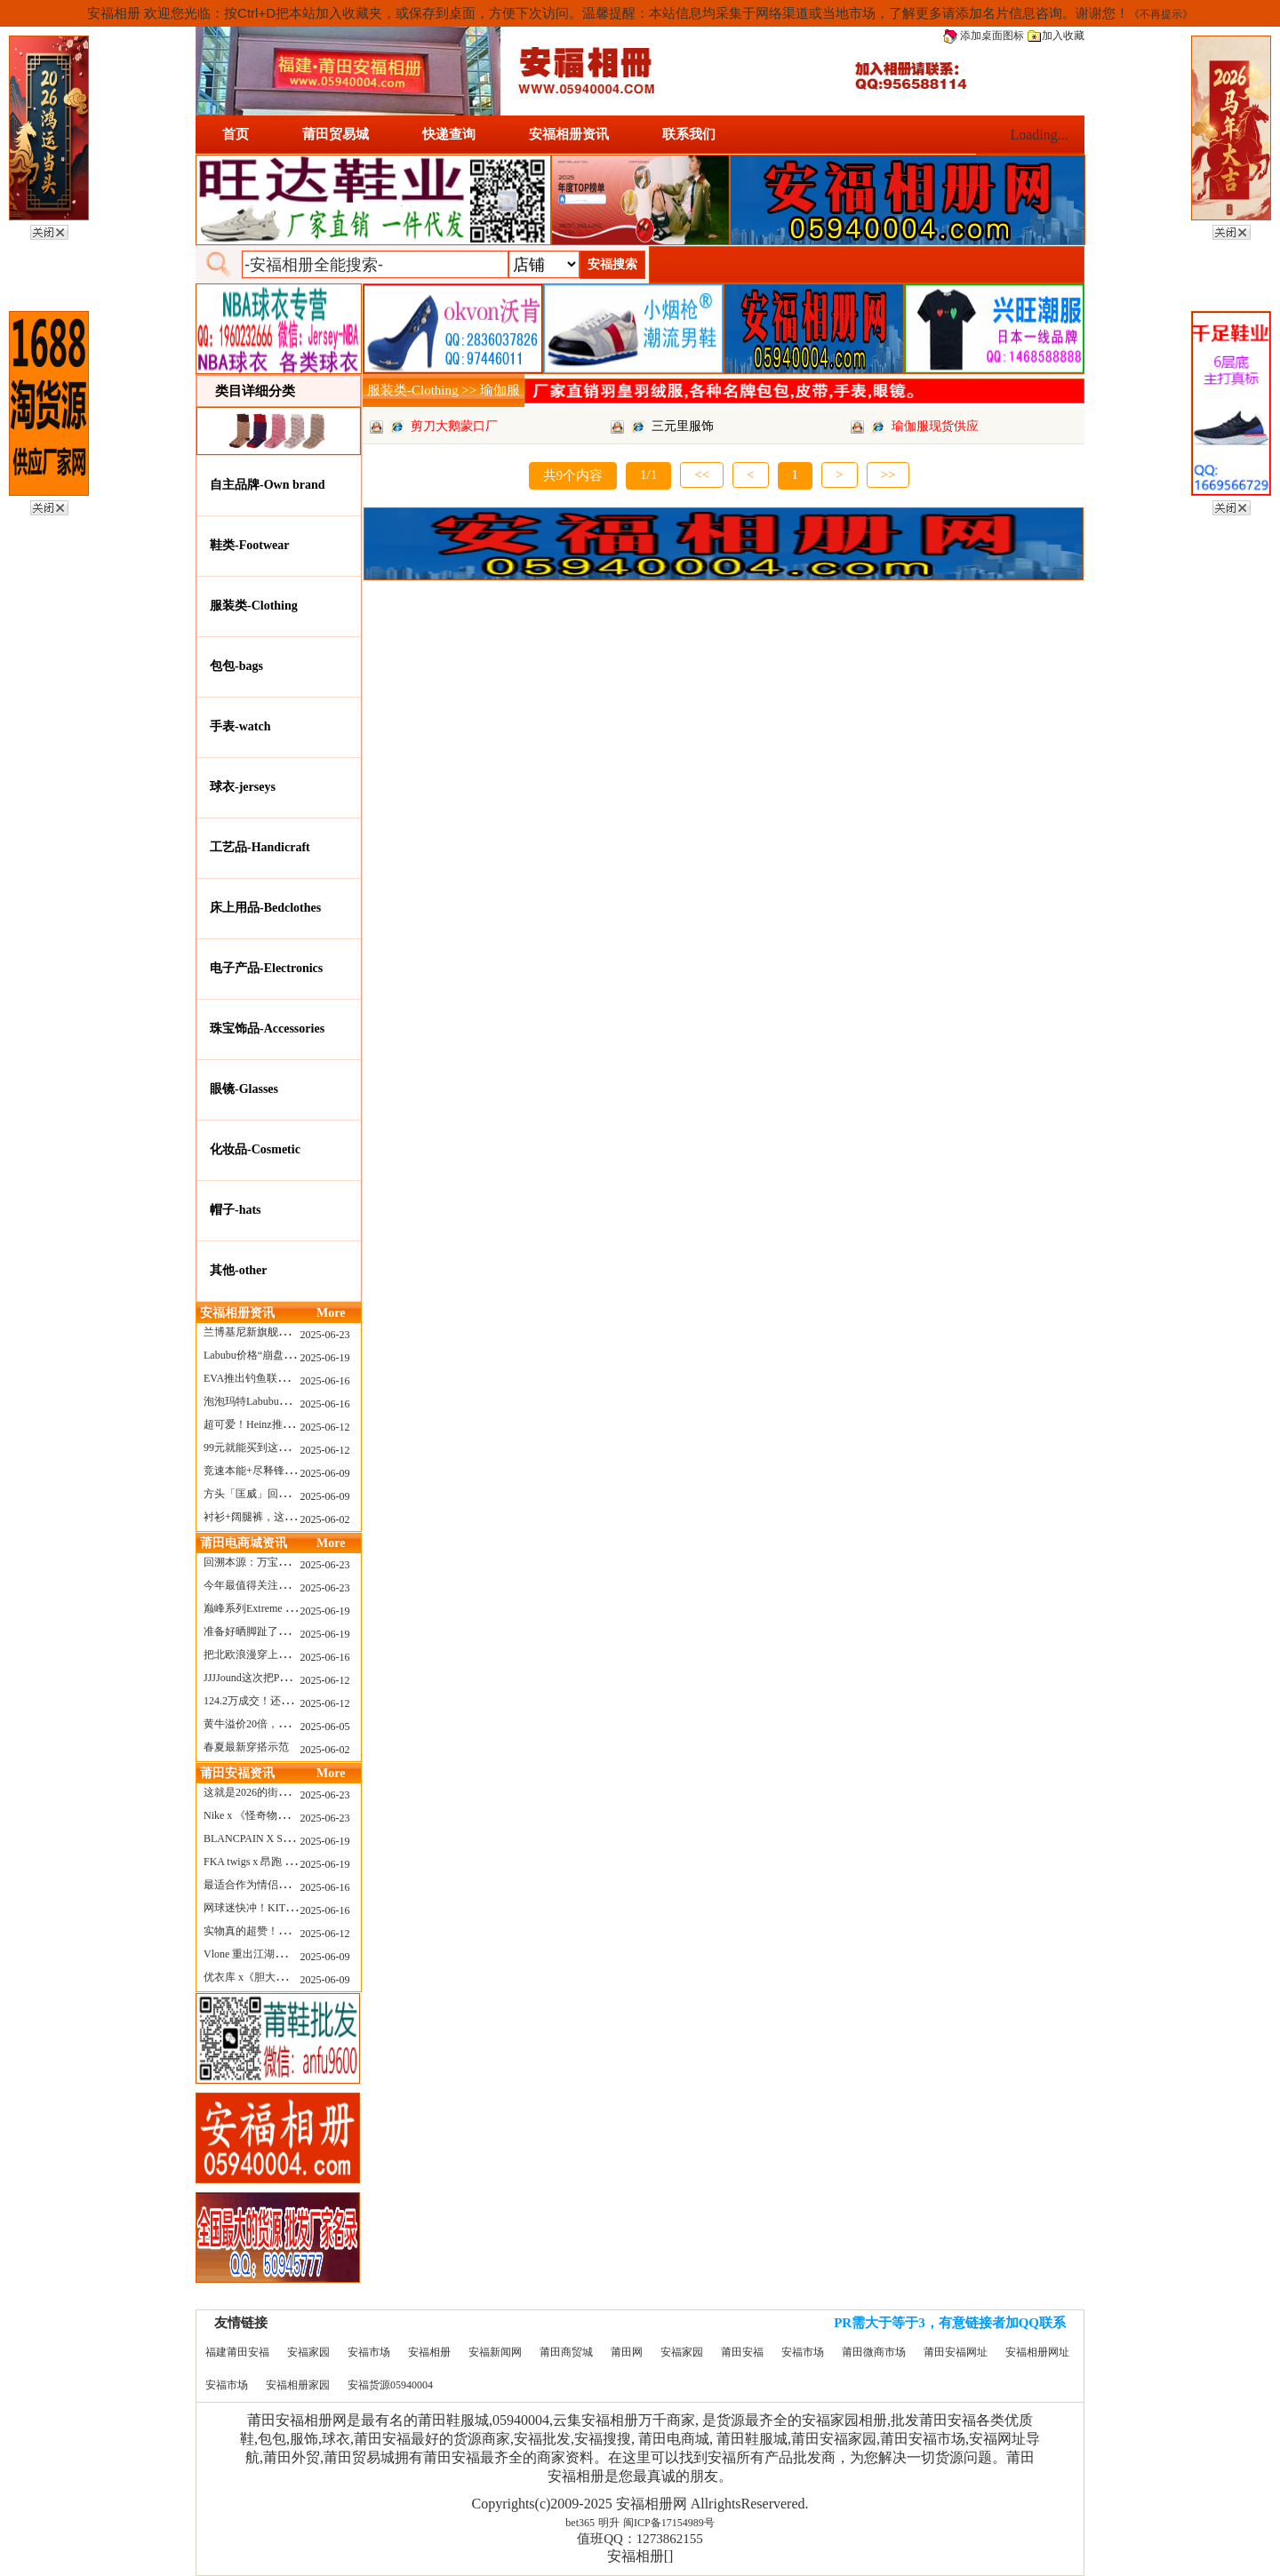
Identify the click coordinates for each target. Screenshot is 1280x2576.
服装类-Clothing (254, 605)
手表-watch (240, 726)
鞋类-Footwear (249, 545)
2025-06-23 (325, 1334)
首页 (235, 134)
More (330, 1313)
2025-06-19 (325, 1358)
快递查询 (449, 134)
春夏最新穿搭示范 (246, 1747)
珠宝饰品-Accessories (267, 1028)
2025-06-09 (325, 1473)
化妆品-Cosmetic (255, 1149)
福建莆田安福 (237, 2352)
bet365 (580, 2522)
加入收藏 (1056, 35)
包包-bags (236, 666)
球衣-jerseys (243, 787)
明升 (609, 2522)
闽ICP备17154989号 (669, 2522)
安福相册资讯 (569, 134)
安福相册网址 (1037, 2352)
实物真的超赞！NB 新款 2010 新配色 (290, 1931)
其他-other (239, 1270)
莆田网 (627, 2352)
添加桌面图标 (983, 35)
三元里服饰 (683, 426)
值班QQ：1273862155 (640, 2539)
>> (888, 474)
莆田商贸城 (566, 2352)
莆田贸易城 (335, 134)
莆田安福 (742, 2352)
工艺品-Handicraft (260, 847)
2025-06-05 (325, 1726)
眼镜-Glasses (244, 1089)
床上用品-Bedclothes (265, 907)
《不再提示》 (1161, 14)
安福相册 (429, 2352)
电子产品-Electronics (266, 968)
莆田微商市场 (874, 2352)
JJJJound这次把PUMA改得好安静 (280, 1677)
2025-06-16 (325, 1381)
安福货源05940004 (390, 2385)
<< (701, 474)
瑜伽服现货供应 (935, 426)
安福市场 (369, 2352)
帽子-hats (235, 1209)
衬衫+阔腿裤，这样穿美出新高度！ (287, 1517)
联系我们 (689, 134)
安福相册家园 (298, 2385)
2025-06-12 (325, 1427)
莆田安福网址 (956, 2352)
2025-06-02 (325, 1519)
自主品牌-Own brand (267, 484)
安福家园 (308, 2352)
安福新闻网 (495, 2352)
